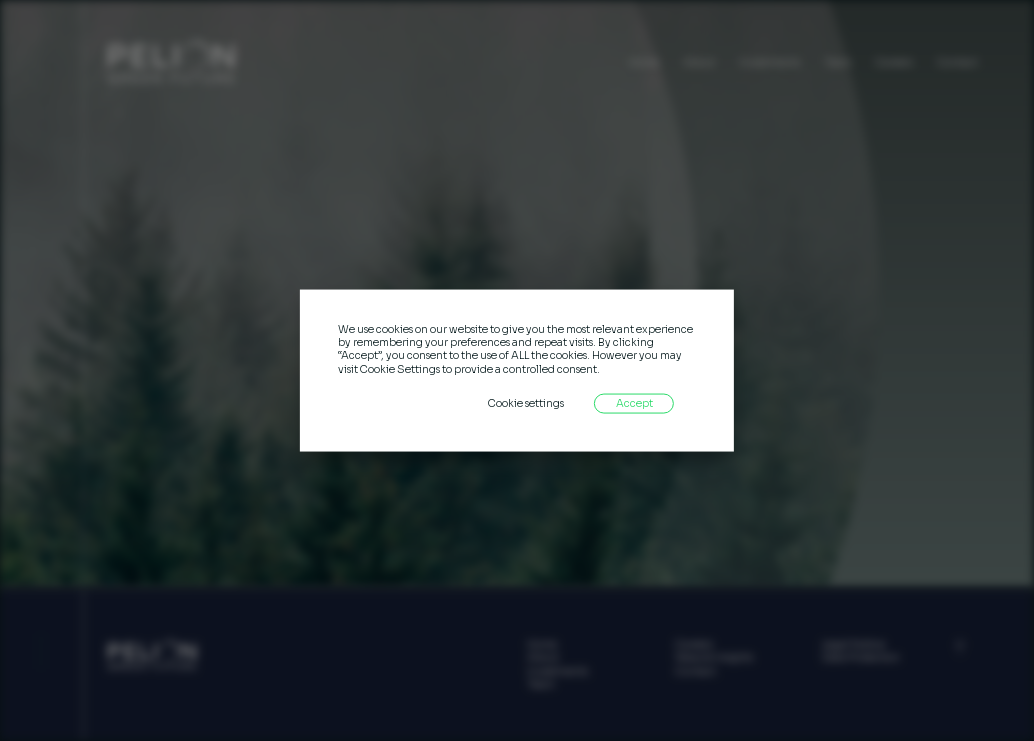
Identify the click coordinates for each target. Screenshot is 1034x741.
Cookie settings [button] (526, 402)
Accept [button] (634, 402)
